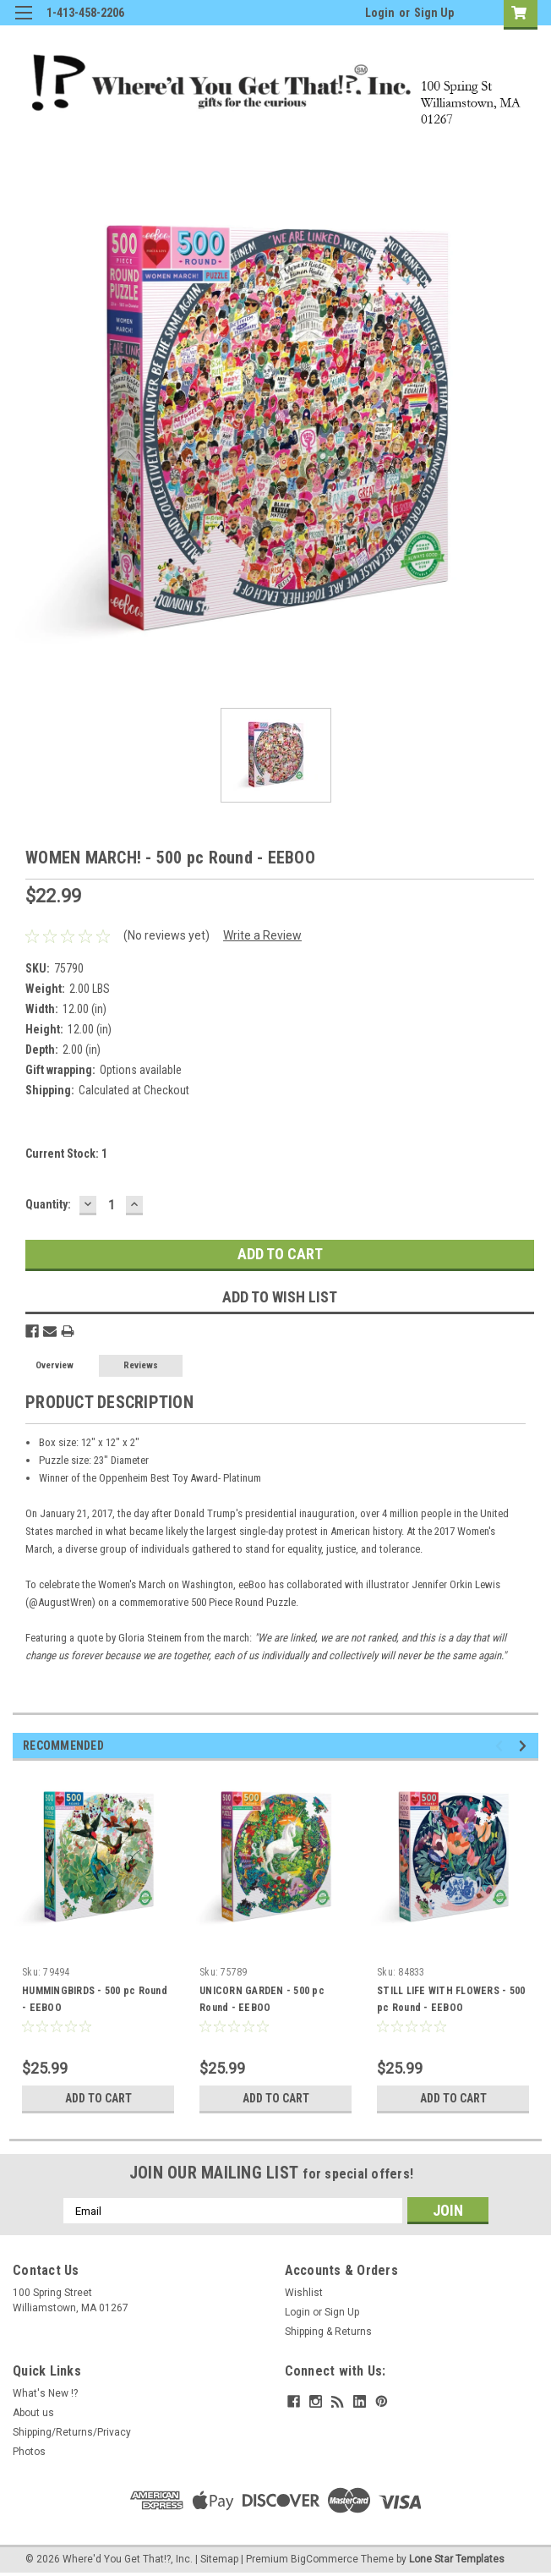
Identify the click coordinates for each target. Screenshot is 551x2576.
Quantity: (48, 1204)
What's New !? (45, 2393)
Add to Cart (98, 2098)
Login (380, 12)
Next (525, 1746)
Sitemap (219, 2559)
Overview (54, 1365)
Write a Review (262, 935)
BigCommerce (324, 2559)
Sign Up (434, 12)
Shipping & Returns (328, 2332)
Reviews (140, 1365)
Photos (29, 2452)
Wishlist (304, 2293)
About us (33, 2413)
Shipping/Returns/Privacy (72, 2432)
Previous (501, 1746)
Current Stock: (66, 1153)
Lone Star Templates (457, 2559)
